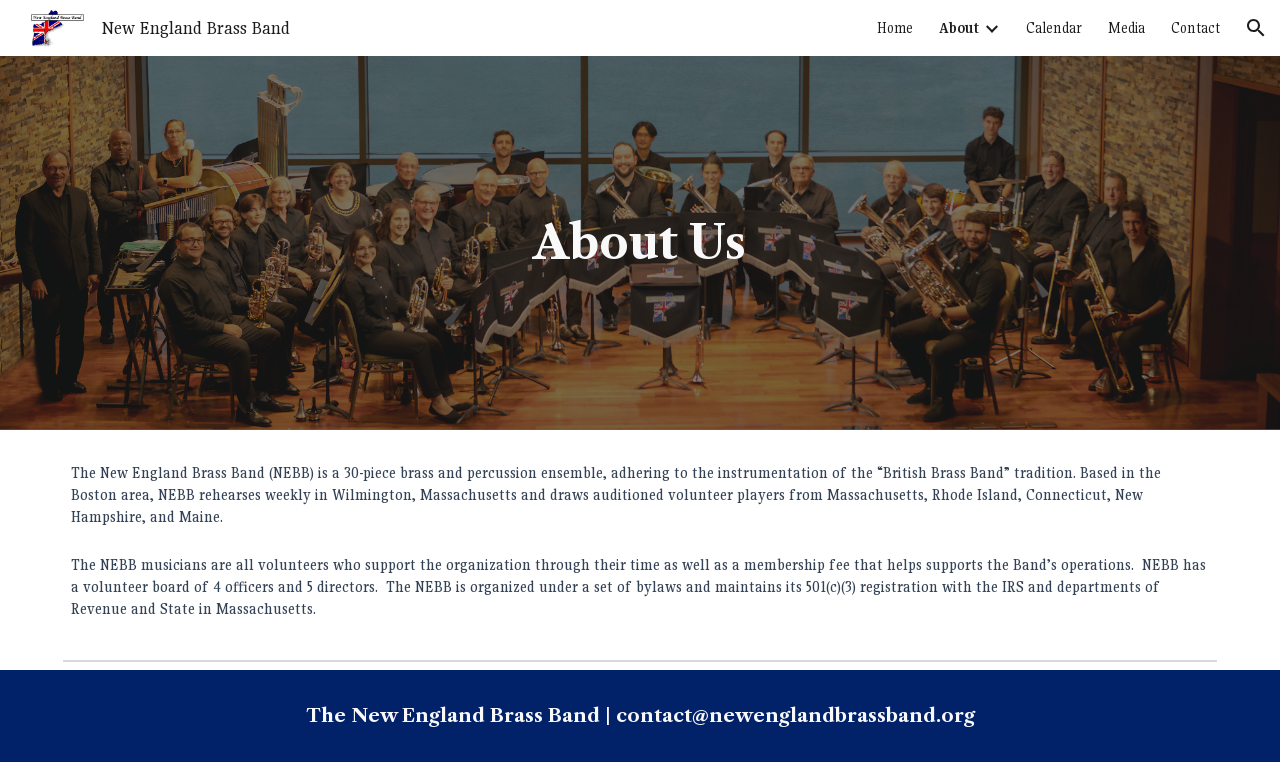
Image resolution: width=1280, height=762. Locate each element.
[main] (640, 243)
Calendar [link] (1054, 28)
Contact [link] (1195, 28)
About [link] (959, 28)
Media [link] (1126, 28)
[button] (1256, 28)
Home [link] (895, 28)
